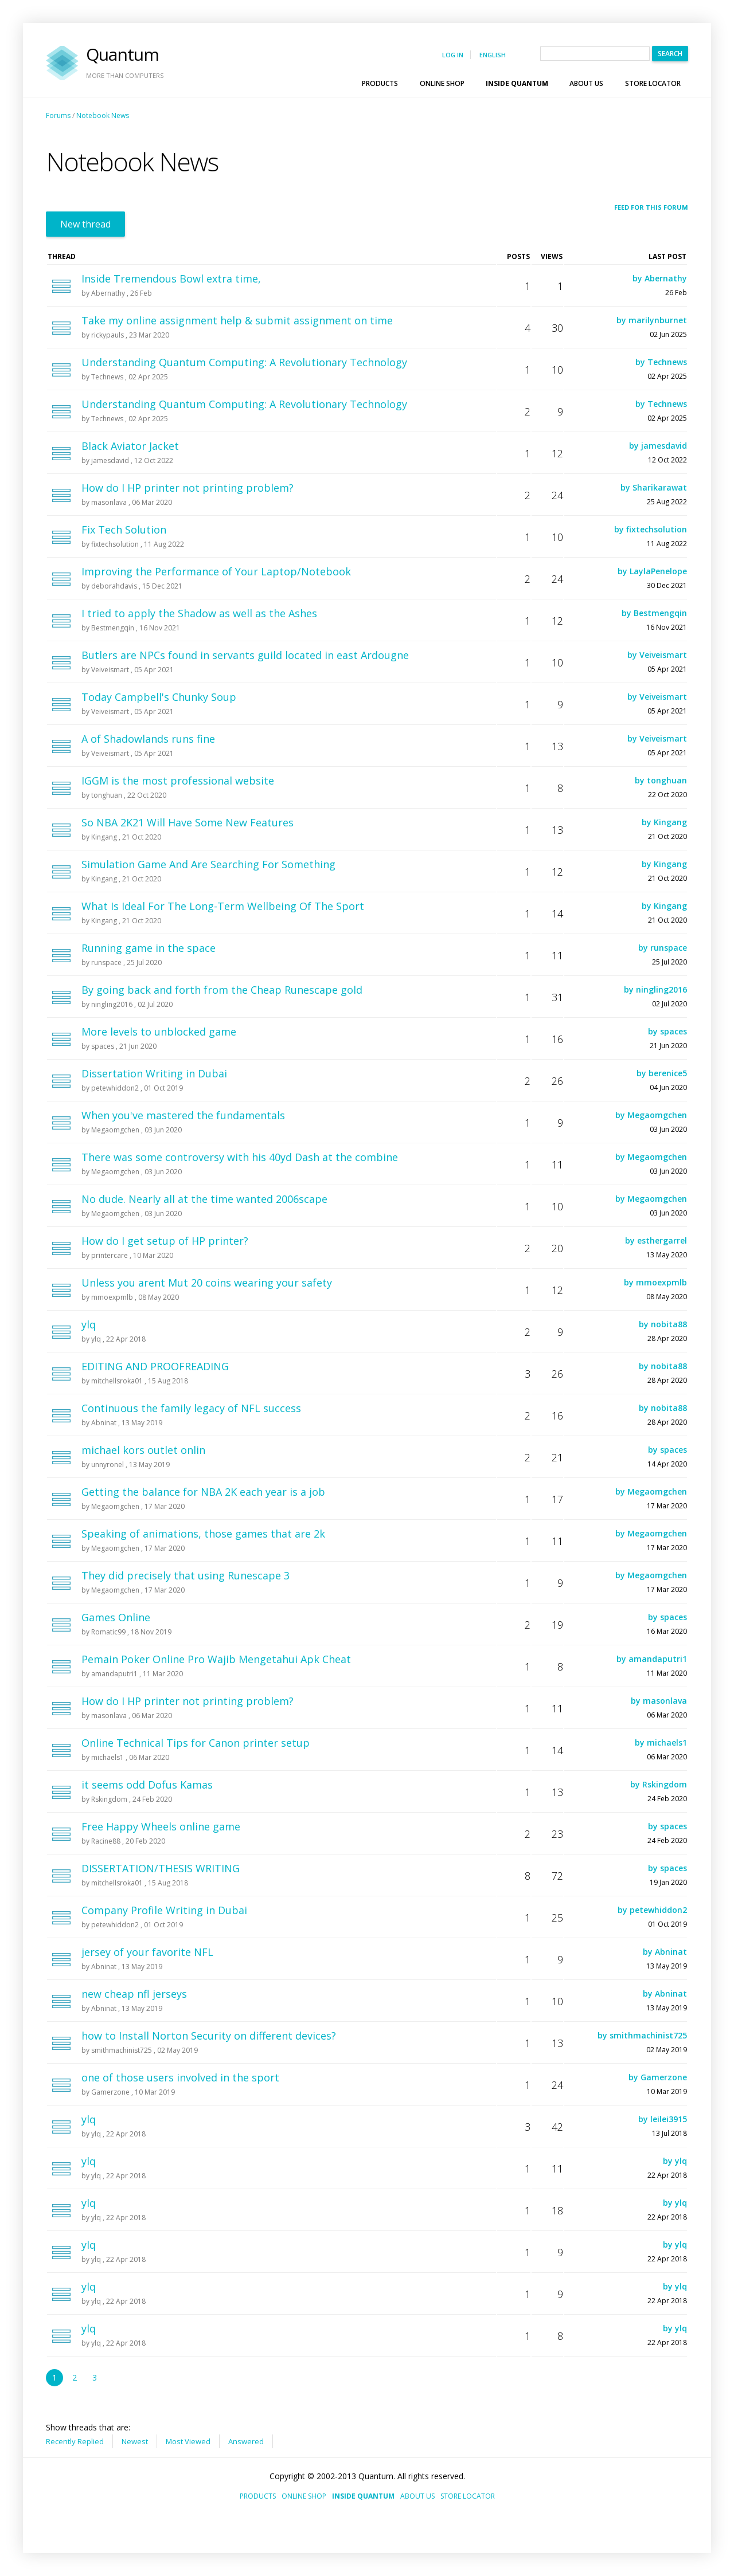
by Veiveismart (657, 654)
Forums (58, 115)
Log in (452, 54)
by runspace (662, 947)
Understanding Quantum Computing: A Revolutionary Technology (244, 362)
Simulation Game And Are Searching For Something (208, 864)
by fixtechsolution (650, 529)
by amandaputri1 (651, 1658)
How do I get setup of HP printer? (164, 1241)
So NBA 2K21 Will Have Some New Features (187, 822)
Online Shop (447, 83)
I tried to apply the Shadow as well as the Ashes (199, 613)
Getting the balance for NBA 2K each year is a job (203, 1492)
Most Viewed (188, 2441)
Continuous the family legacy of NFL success (191, 1408)
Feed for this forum (651, 207)
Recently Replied (75, 2441)
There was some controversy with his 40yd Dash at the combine (239, 1157)
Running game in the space (148, 948)
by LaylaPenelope (652, 571)
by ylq (675, 2160)
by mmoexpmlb (655, 1282)
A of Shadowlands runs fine (148, 739)
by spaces (667, 1031)
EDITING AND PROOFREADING (155, 1366)
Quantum (124, 63)
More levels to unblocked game (158, 1031)
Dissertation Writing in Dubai (154, 1073)
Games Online (115, 1617)
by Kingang (664, 822)
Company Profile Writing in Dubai (164, 1910)
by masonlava (659, 1700)
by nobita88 (663, 1324)
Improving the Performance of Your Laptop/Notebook (216, 571)
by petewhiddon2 (652, 1909)
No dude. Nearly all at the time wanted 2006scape (204, 1199)
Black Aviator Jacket (130, 446)
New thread (85, 224)
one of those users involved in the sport (180, 2077)
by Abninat (665, 1951)
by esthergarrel (656, 1240)
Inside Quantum (522, 83)
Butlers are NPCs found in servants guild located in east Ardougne (245, 655)
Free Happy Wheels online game (160, 1826)
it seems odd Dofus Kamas (147, 1784)
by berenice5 (662, 1073)
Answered (246, 2441)
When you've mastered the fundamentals (183, 1115)
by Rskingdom (658, 1784)
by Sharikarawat (653, 487)
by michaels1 (661, 1742)
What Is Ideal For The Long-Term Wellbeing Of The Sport (222, 906)
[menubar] (521, 83)
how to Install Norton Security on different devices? (208, 2035)
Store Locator (653, 83)
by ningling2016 (655, 989)
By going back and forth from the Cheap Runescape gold (221, 990)
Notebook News (102, 115)
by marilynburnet (651, 320)
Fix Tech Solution (123, 529)
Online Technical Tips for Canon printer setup (195, 1743)
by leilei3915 (662, 2119)
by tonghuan (661, 780)
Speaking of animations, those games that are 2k (203, 1533)
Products (385, 83)
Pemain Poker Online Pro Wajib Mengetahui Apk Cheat (216, 1659)
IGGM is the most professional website (177, 780)
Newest (135, 2441)
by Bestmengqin (654, 612)
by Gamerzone (657, 2077)
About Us (591, 83)
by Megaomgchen (651, 1114)
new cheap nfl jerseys (134, 1994)
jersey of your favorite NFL (147, 1952)
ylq (88, 1324)
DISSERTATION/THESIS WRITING (160, 1868)
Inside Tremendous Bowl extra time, (171, 278)
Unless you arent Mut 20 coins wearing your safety (206, 1282)
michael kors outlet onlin (143, 1450)
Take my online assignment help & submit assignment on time (237, 320)
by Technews (661, 361)
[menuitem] (383, 83)
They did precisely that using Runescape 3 (185, 1575)
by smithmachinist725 (642, 2035)
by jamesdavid (658, 445)
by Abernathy (660, 278)
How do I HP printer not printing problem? (187, 488)
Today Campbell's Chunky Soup (158, 697)
